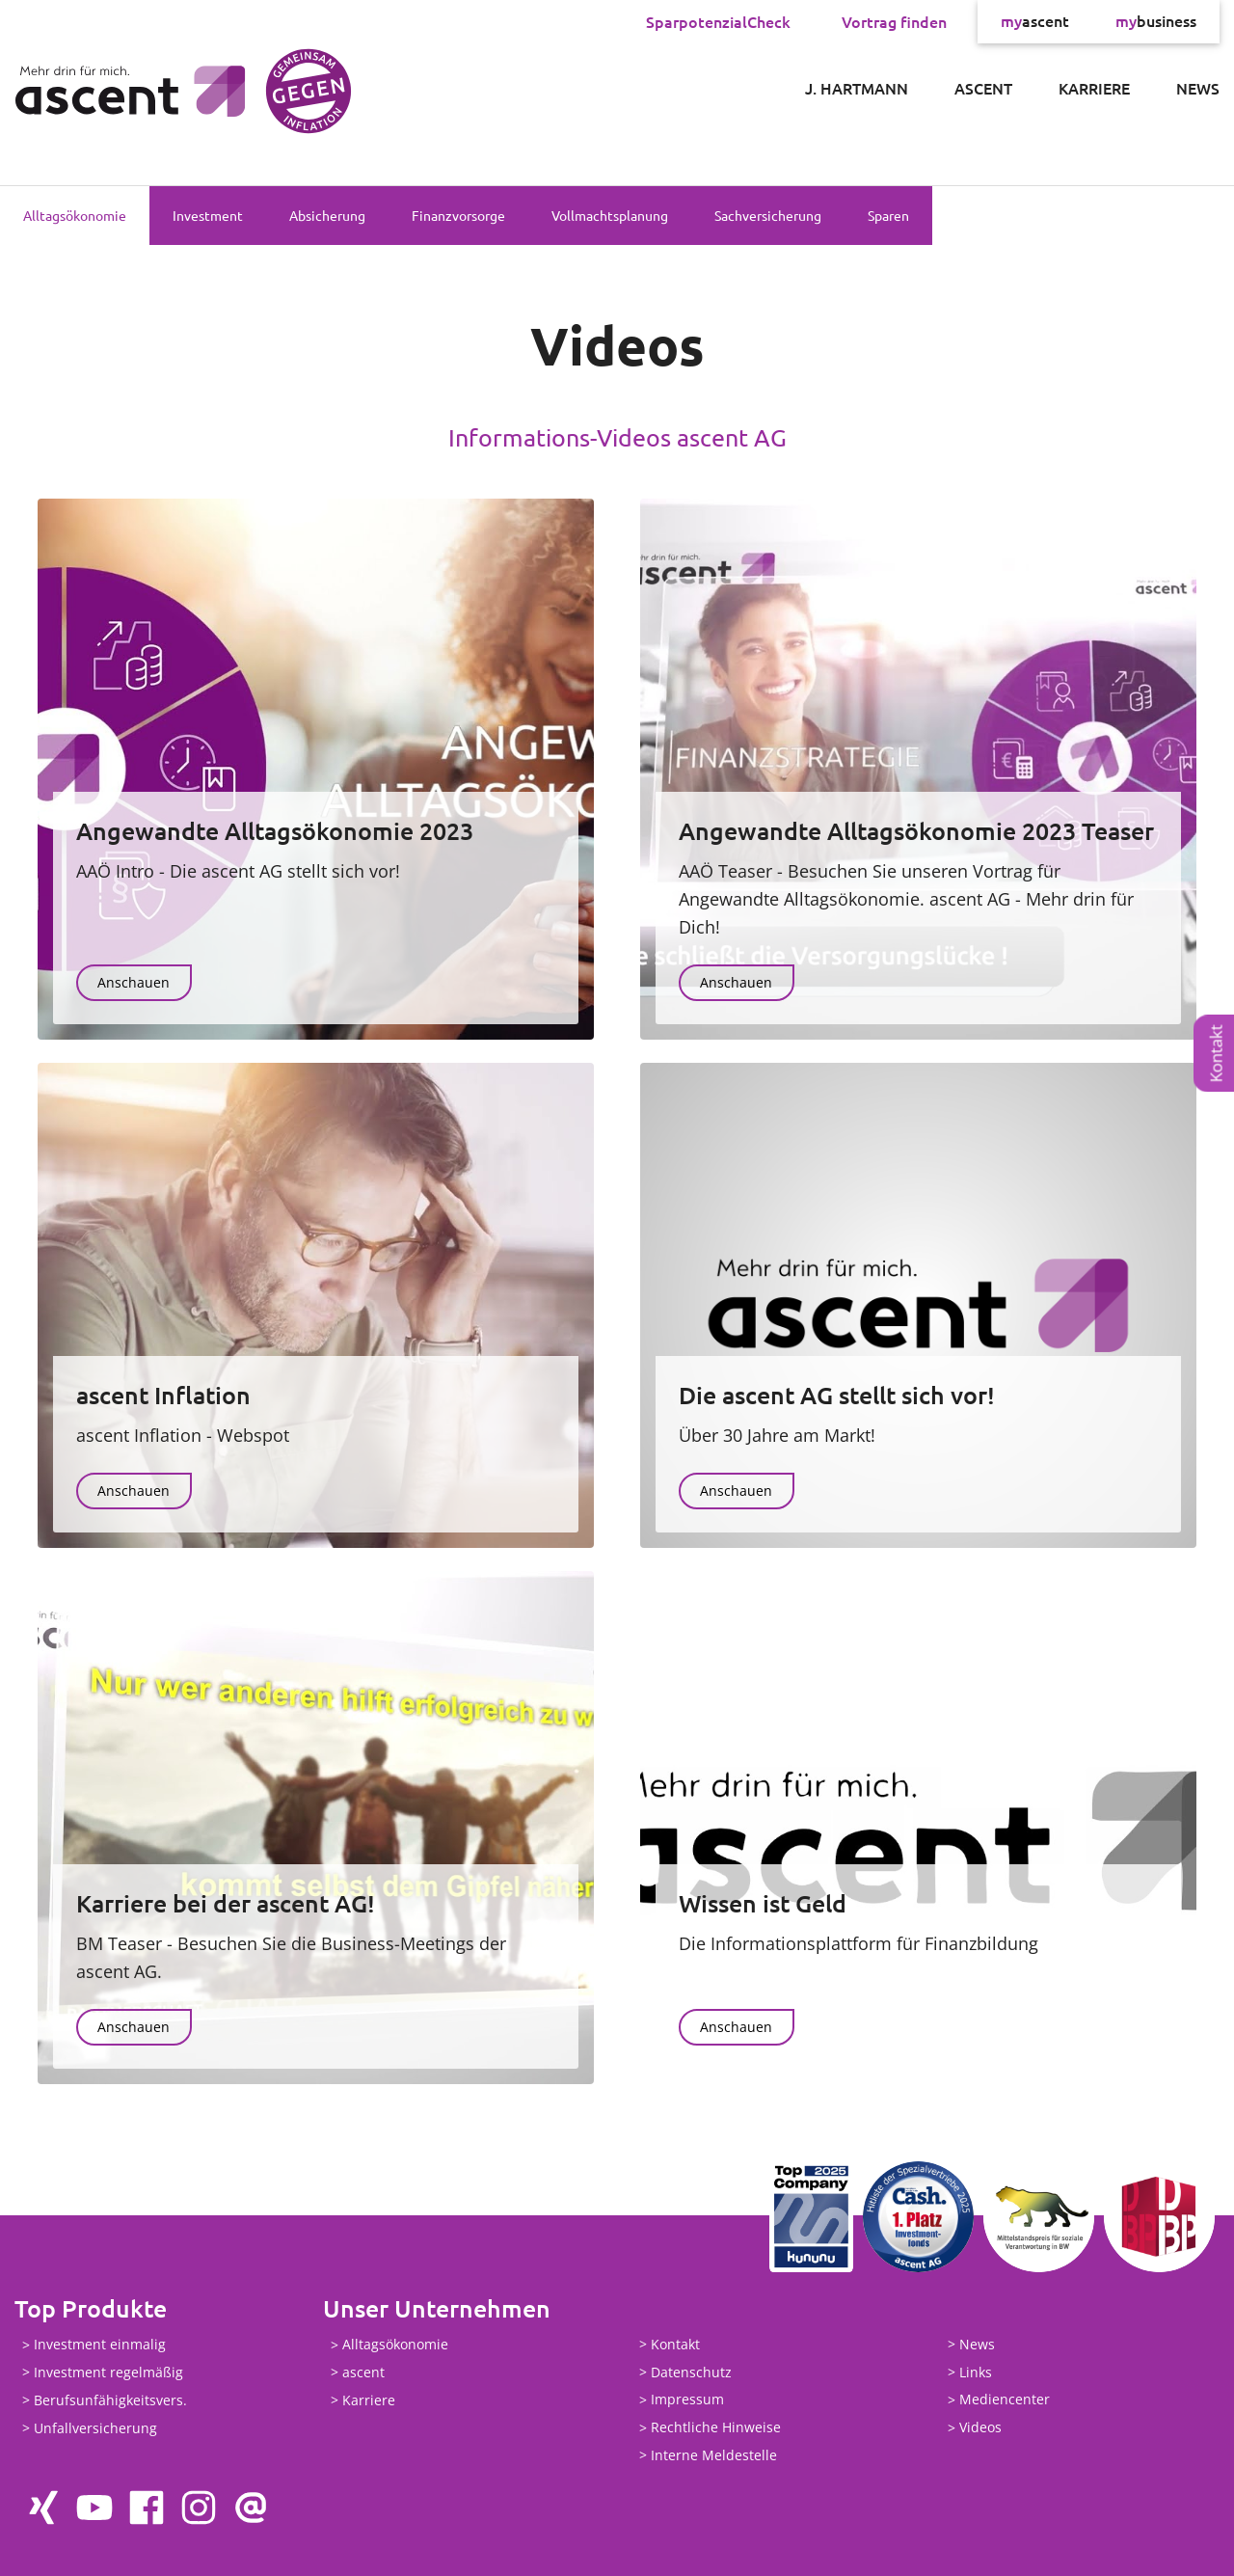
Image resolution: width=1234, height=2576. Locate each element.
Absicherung (327, 215)
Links (975, 2372)
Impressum (687, 2400)
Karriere (1094, 87)
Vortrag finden (894, 21)
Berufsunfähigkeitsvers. (110, 2400)
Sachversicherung (767, 215)
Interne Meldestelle (714, 2455)
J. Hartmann (856, 87)
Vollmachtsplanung (609, 215)
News (1198, 87)
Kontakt (1216, 1054)
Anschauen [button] (133, 982)
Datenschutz (691, 2372)
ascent (1035, 21)
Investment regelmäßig (108, 2372)
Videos (980, 2428)
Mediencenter (1004, 2400)
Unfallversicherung (95, 2428)
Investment (208, 215)
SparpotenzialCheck (718, 21)
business (1155, 21)
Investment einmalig (100, 2345)
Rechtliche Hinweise (716, 2428)
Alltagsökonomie (74, 215)
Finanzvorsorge (458, 215)
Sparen (888, 215)
